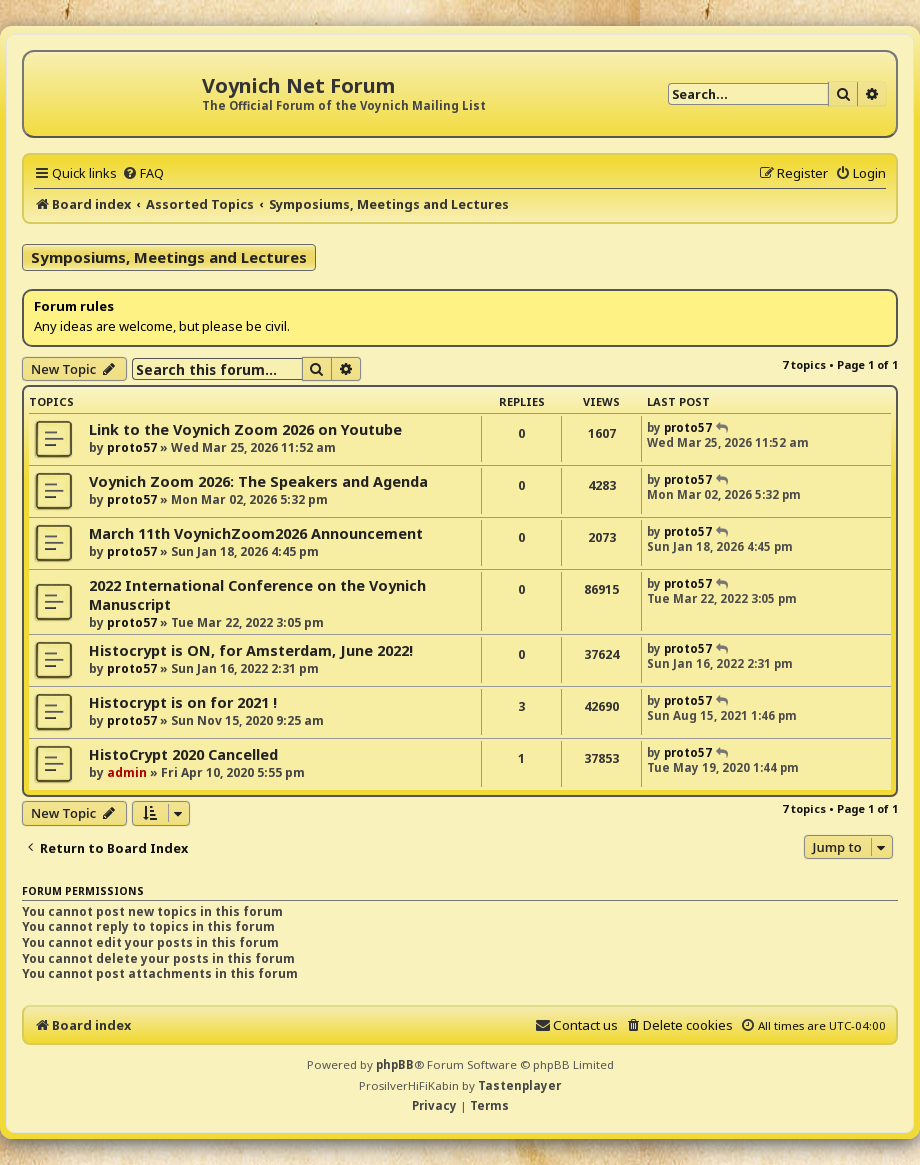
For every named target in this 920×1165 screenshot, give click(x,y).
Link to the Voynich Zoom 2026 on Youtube (245, 429)
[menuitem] (143, 173)
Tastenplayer (519, 1085)
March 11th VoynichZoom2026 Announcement (256, 533)
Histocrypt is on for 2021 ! (183, 702)
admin (127, 772)
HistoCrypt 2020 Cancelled (183, 754)
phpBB (395, 1064)
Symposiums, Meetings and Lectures (169, 257)
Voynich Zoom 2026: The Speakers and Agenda (258, 481)
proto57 (132, 447)
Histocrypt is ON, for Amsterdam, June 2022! (251, 650)
